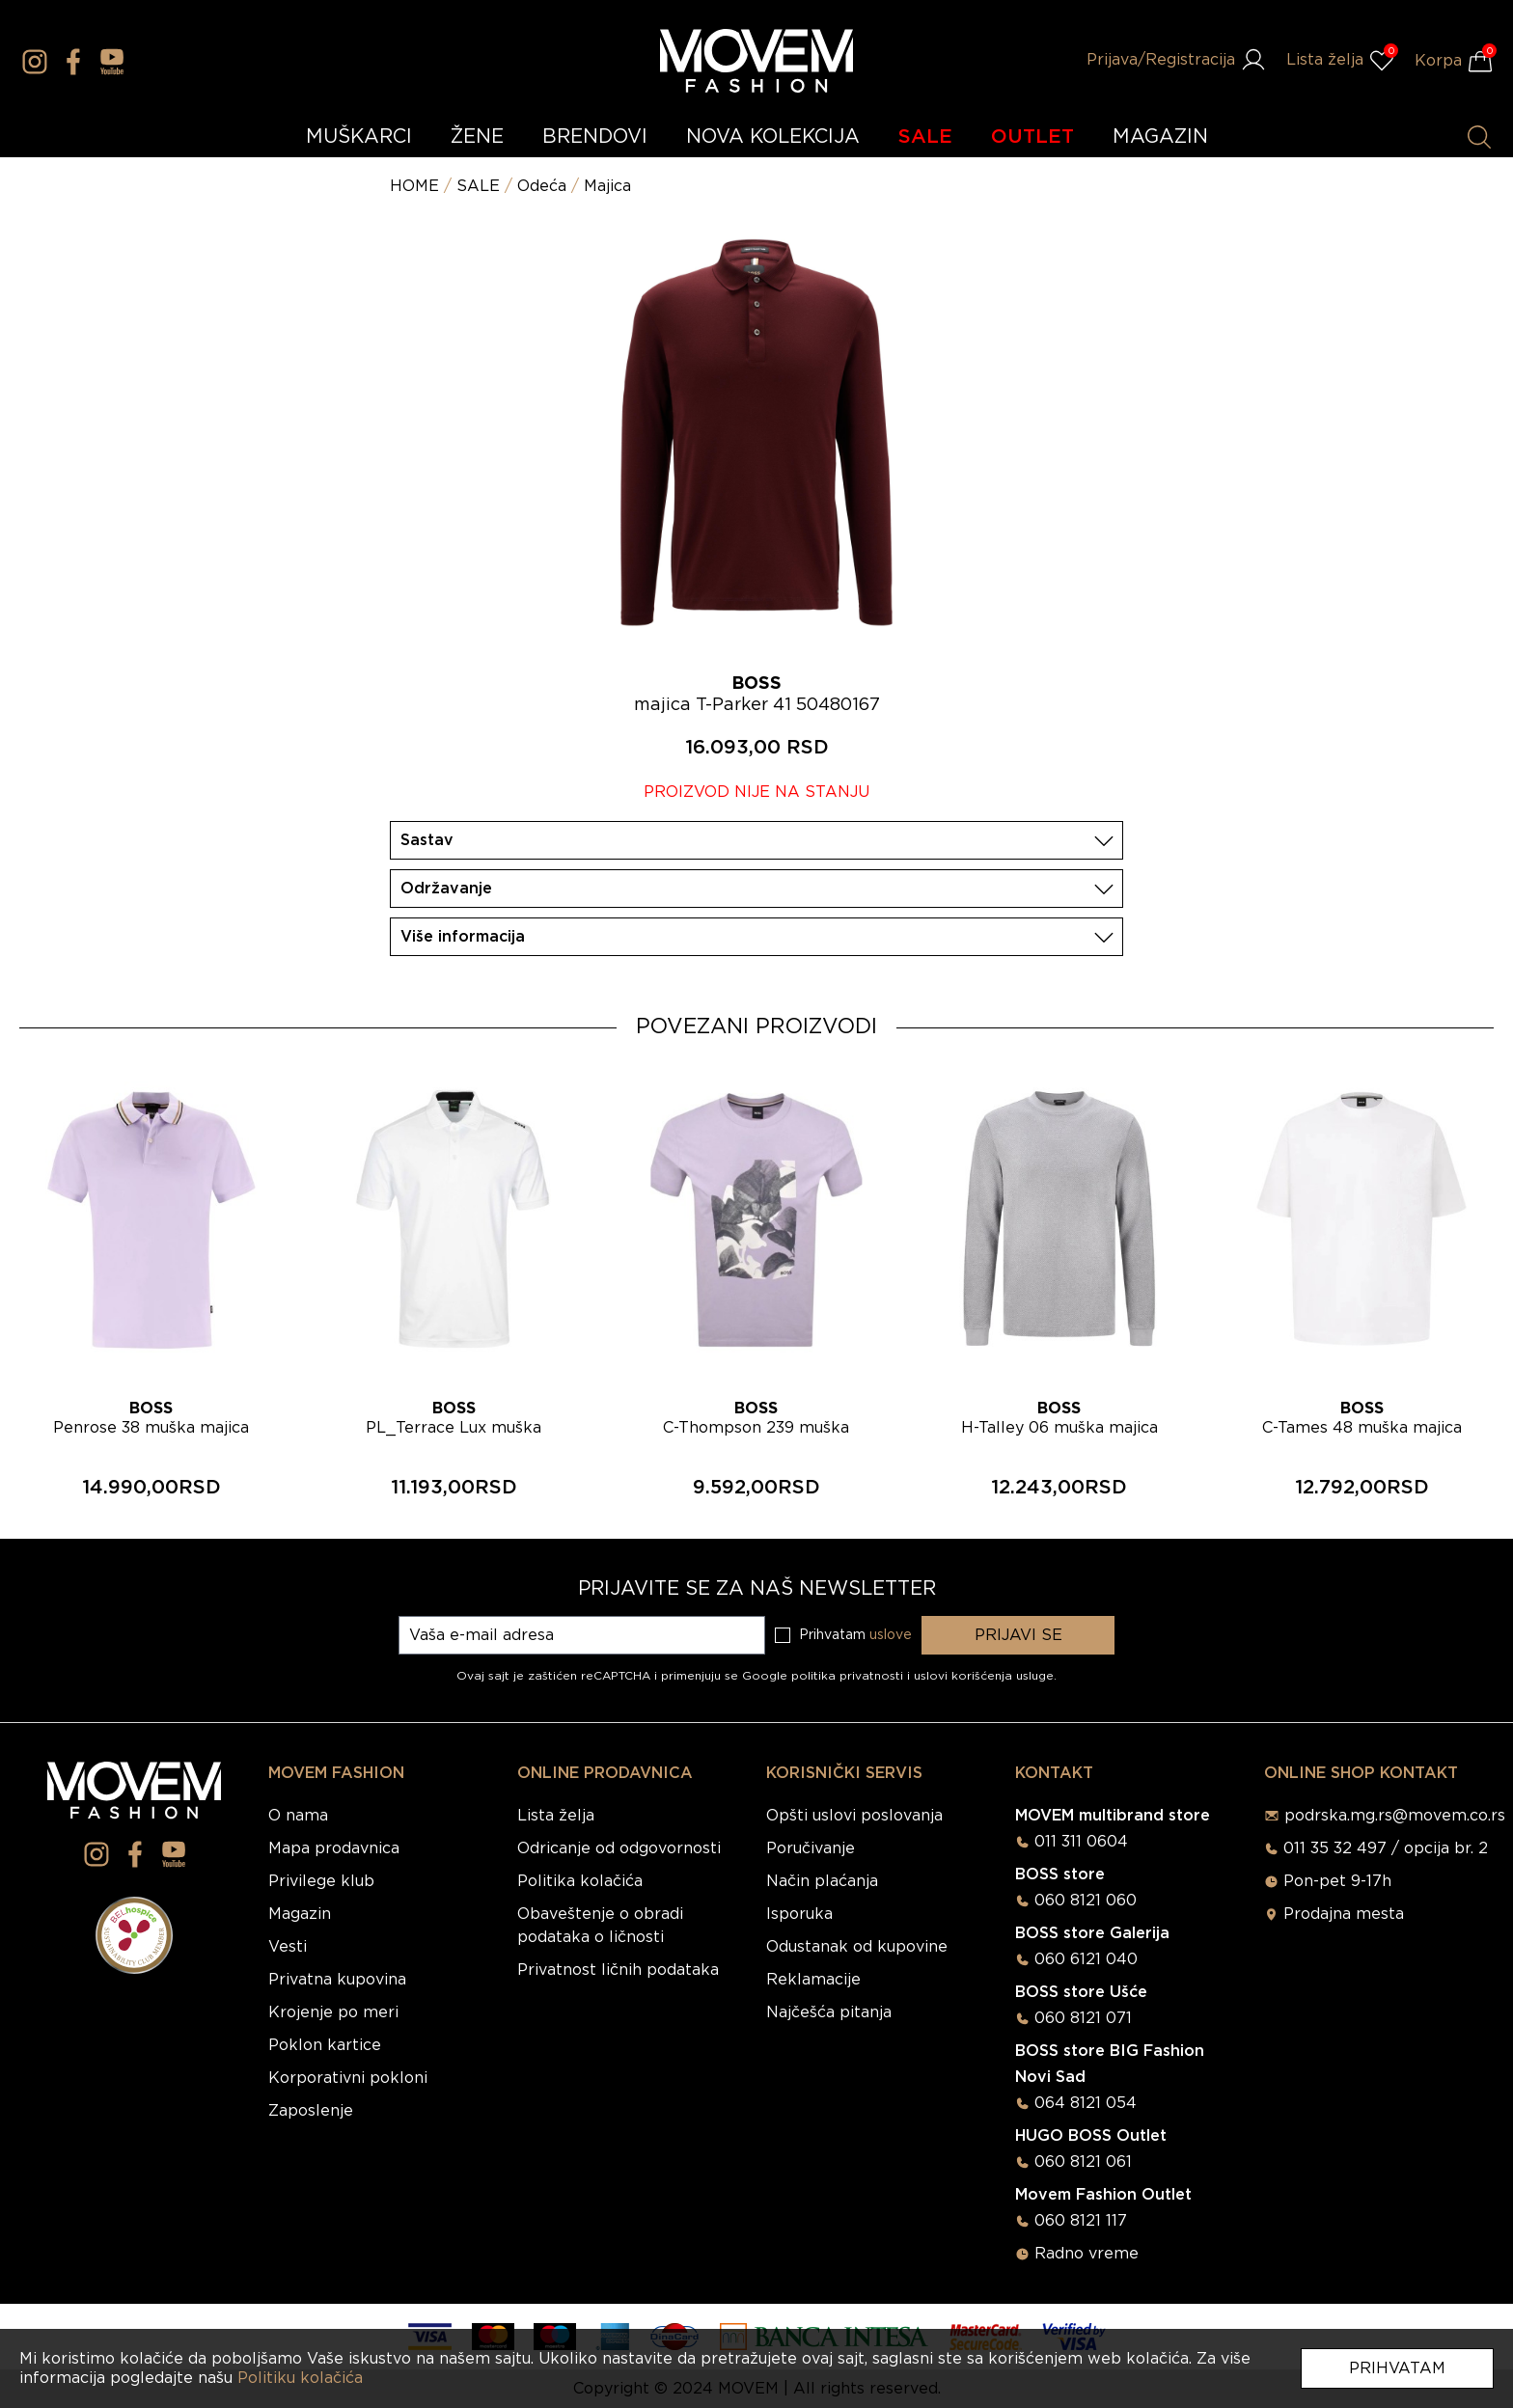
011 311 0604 (1081, 1841)
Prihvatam (1397, 2368)
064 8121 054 (1085, 2103)
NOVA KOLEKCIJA (773, 137)
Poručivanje (810, 1848)
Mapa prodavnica (333, 1848)
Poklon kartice (324, 2045)
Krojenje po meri (333, 2012)
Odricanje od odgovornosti (619, 1848)
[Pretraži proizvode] (1479, 137)
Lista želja (555, 1815)
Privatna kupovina (337, 1979)
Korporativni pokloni (347, 2078)
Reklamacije (813, 1979)
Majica (607, 186)
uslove (890, 1635)
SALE (925, 137)
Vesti (287, 1947)
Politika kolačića (580, 1881)
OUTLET (1032, 137)
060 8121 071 (1083, 2018)
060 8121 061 (1083, 2162)
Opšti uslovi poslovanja (854, 1815)
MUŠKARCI (359, 137)
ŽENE (477, 137)
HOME (414, 186)
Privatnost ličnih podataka (618, 1970)
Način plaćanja (822, 1881)
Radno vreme (1086, 2253)
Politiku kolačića (300, 2378)
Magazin (299, 1914)
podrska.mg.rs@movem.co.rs (1394, 1815)
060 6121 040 (1086, 1959)
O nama (298, 1815)
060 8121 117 (1080, 2221)
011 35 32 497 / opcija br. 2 (1385, 1848)
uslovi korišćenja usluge (984, 1676)
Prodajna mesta (1343, 1914)
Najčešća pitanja (829, 2012)
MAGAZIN (1160, 137)
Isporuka (799, 1914)
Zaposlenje (310, 2111)
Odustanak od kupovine (857, 1947)
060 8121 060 (1085, 1900)
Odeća (541, 186)
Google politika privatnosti (824, 1676)
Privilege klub (321, 1881)
